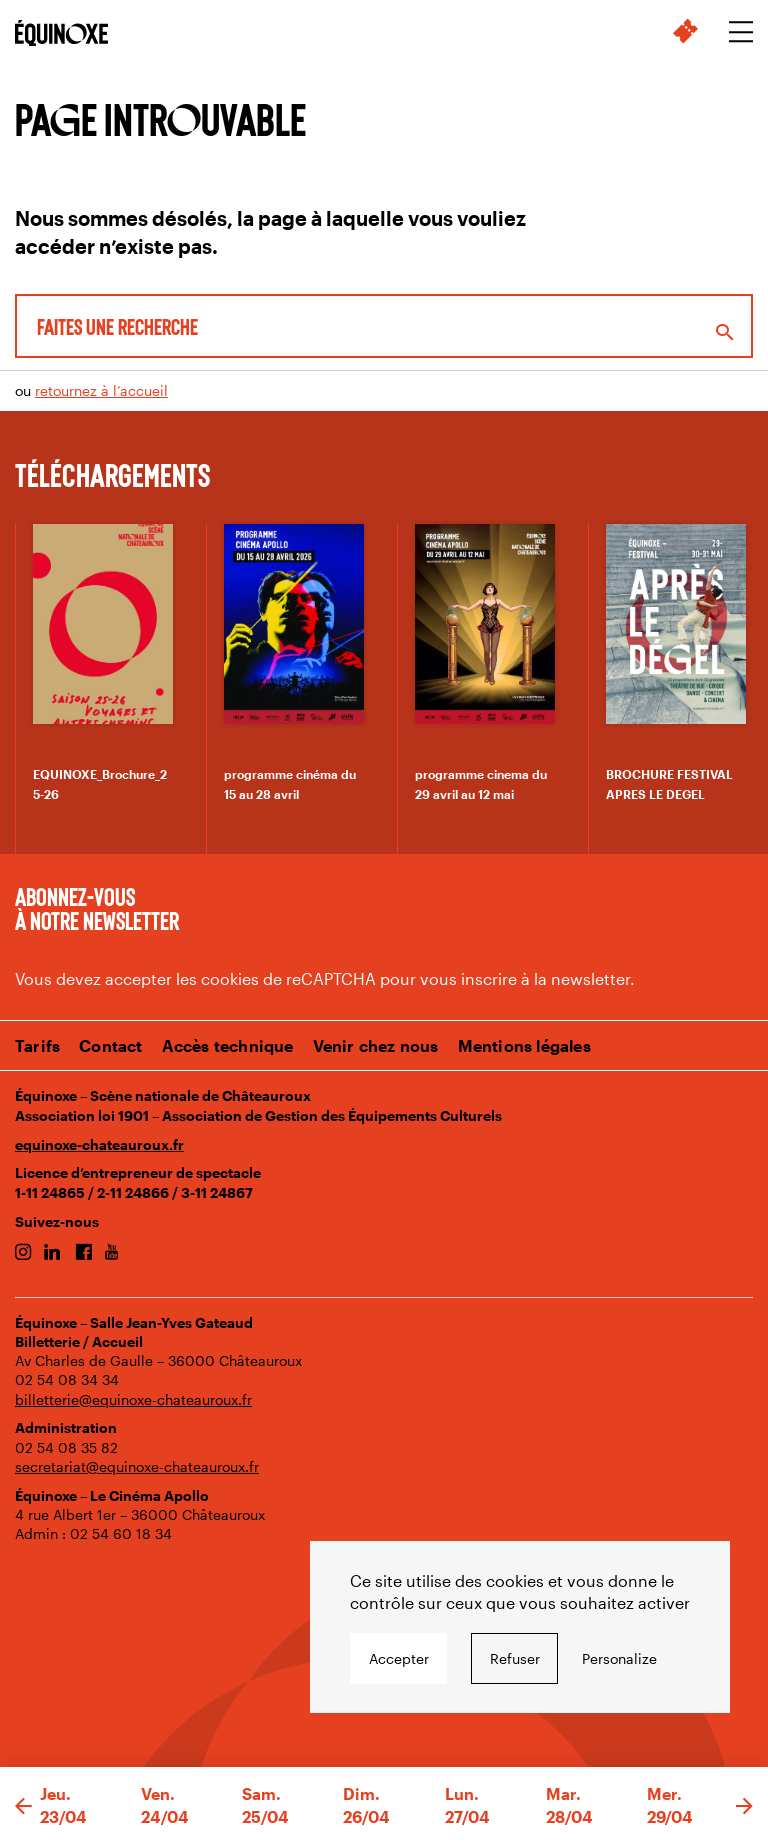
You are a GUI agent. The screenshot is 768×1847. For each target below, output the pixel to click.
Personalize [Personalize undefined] (619, 1658)
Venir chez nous (376, 1045)
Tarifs (37, 1045)
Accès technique (228, 1045)
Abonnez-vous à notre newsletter (97, 908)
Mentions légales (524, 1045)
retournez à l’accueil (101, 390)
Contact (110, 1045)
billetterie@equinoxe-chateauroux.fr (133, 1399)
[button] (23, 1807)
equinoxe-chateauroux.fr (99, 1144)
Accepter (399, 1658)
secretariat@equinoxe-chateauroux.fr (137, 1466)
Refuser (515, 1658)
